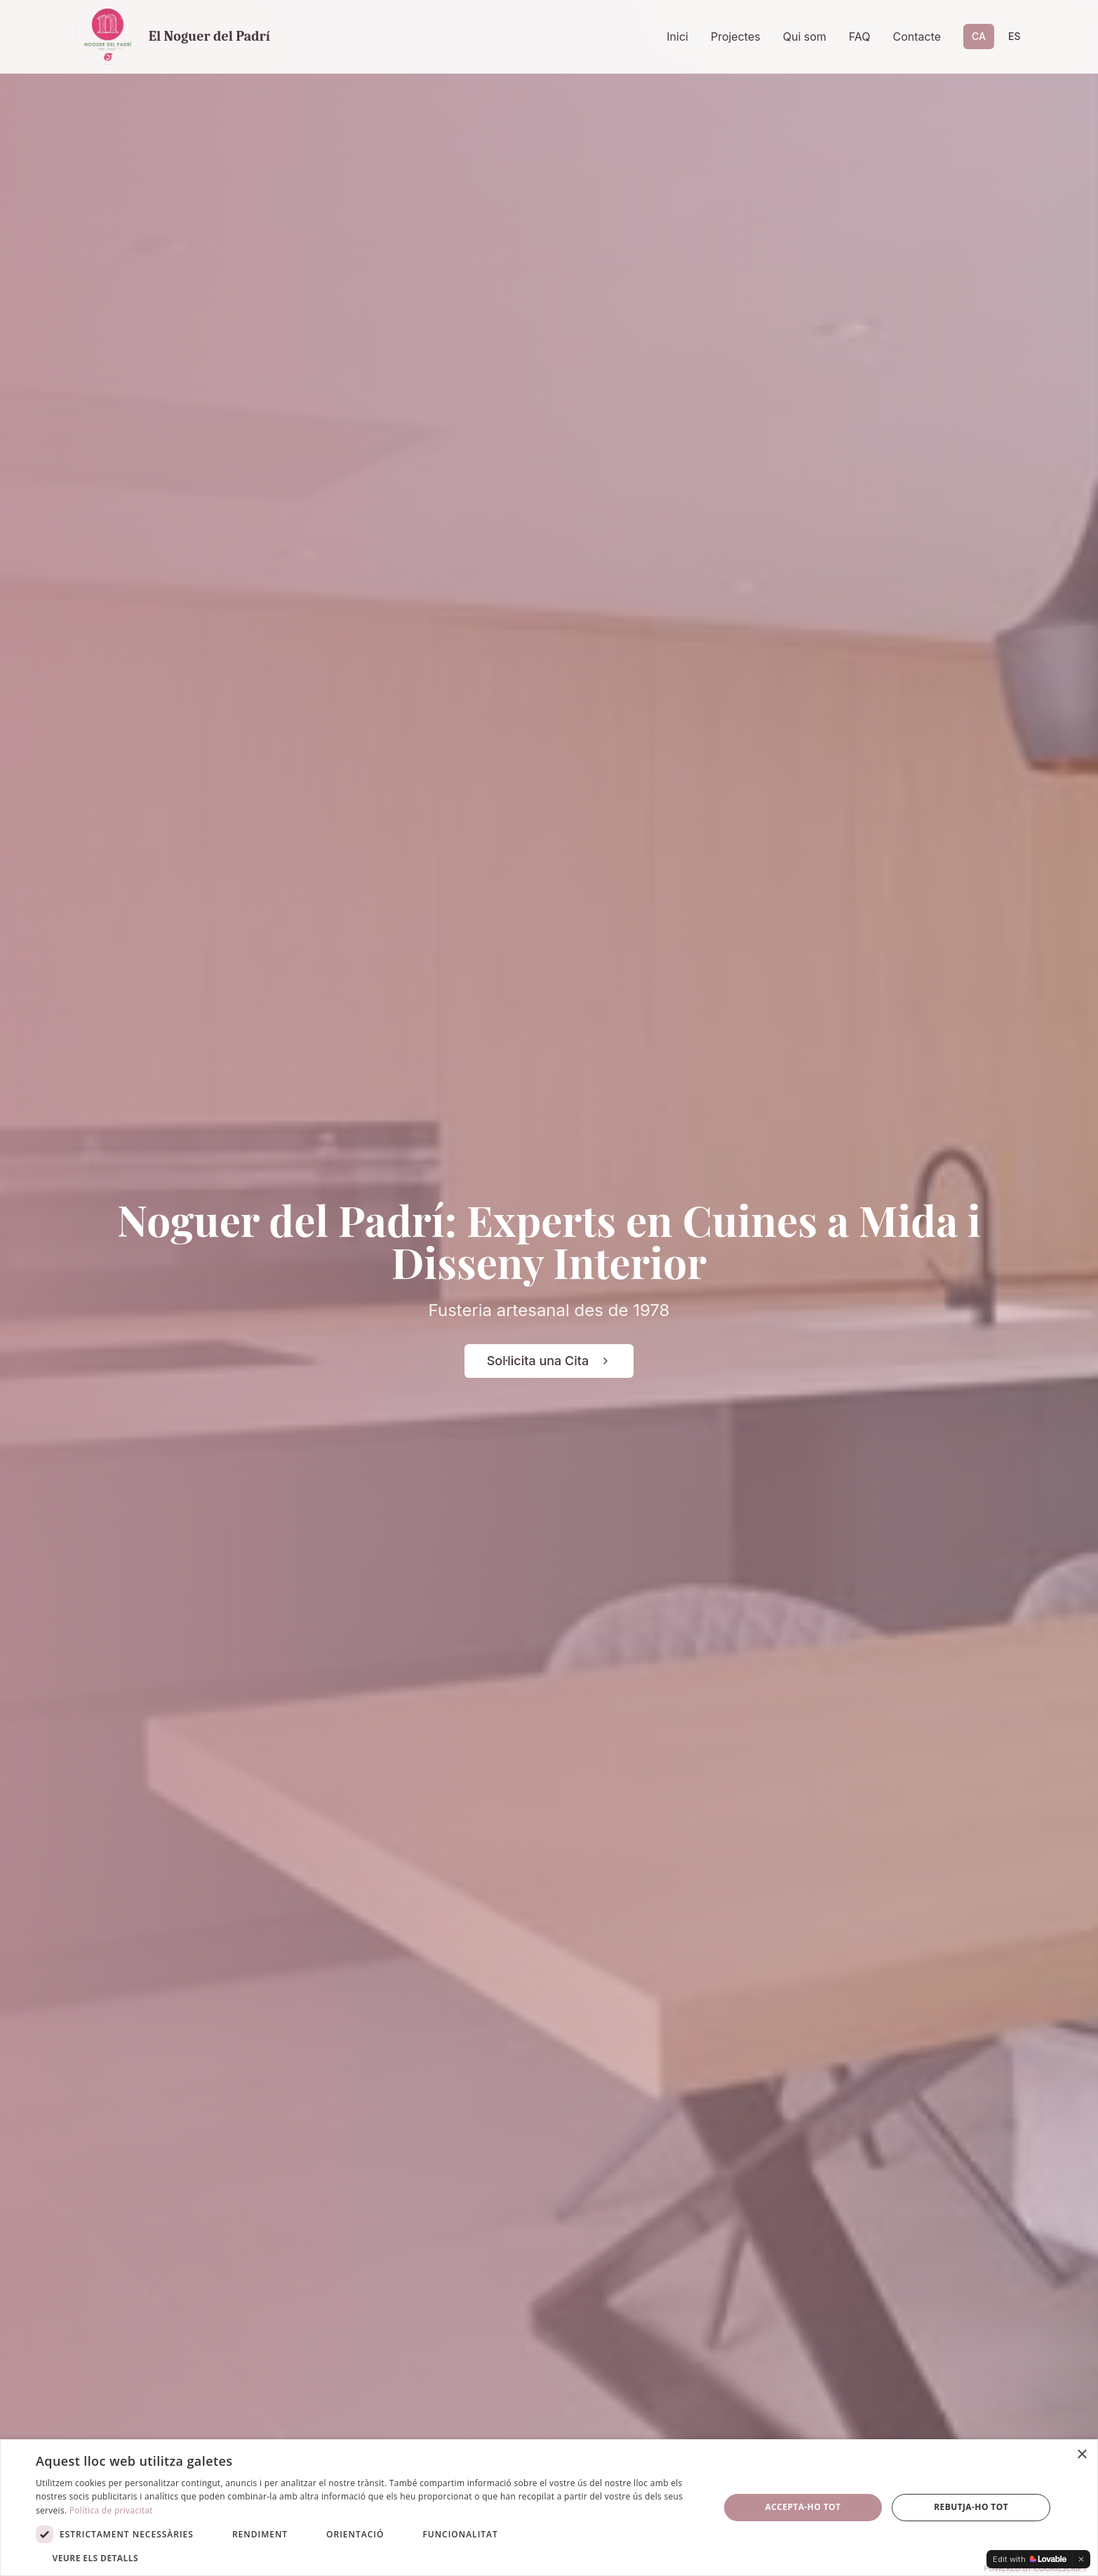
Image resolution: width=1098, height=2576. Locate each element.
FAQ (860, 36)
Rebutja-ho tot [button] (971, 2507)
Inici (677, 36)
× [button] (1081, 2455)
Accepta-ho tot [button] (803, 2507)
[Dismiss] (1081, 2559)
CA (979, 36)
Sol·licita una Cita (549, 1360)
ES (1014, 36)
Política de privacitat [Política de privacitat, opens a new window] (111, 2510)
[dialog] (549, 2507)
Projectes (736, 36)
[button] (367, 2558)
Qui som (804, 36)
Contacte (917, 36)
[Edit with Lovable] (1029, 2559)
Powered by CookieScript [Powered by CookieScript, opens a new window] (1035, 2568)
